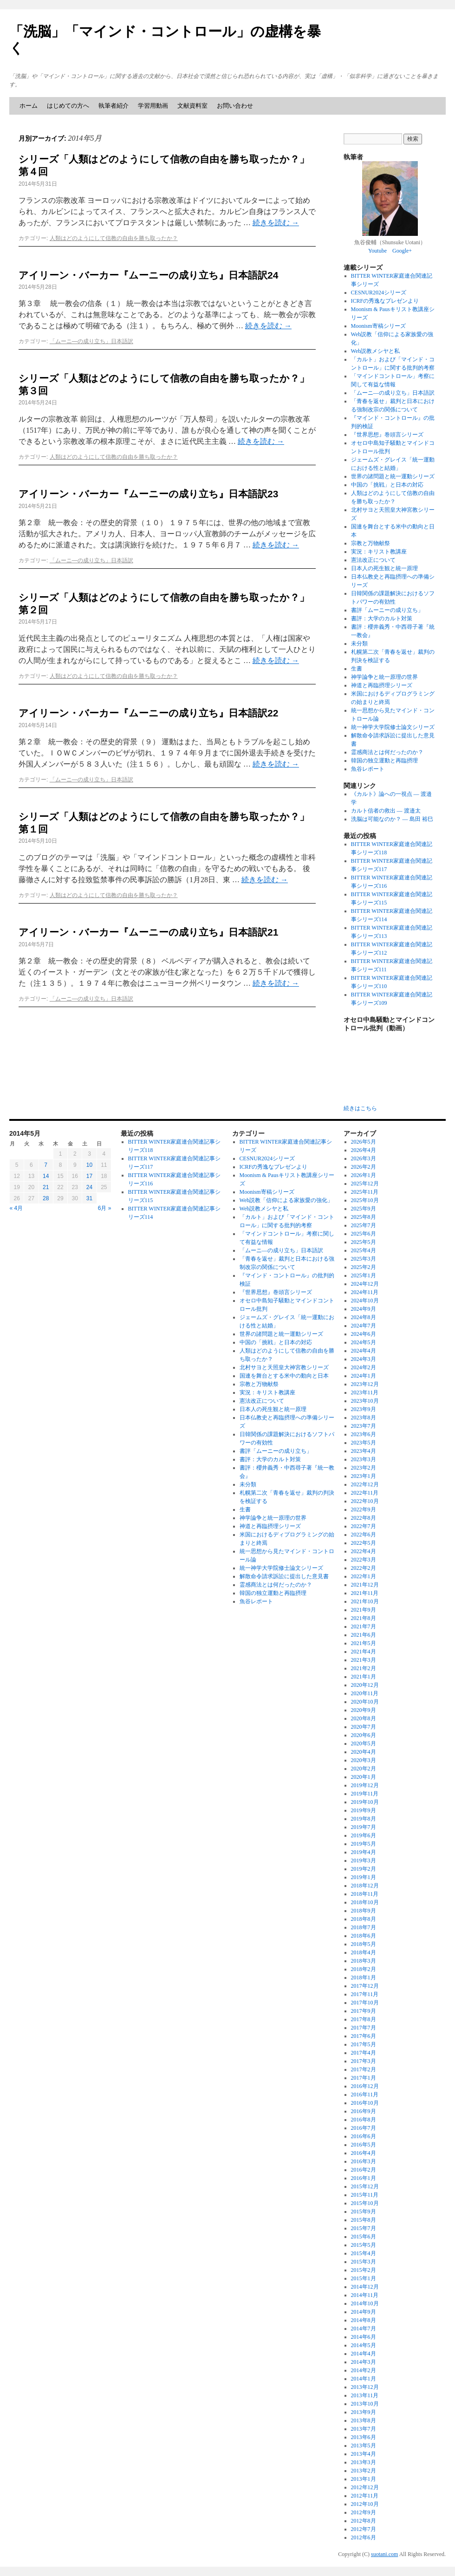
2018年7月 (363, 1927)
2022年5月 (363, 1543)
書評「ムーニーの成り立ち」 (387, 610)
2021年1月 (363, 1676)
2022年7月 (363, 1526)
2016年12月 (365, 2086)
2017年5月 (363, 2044)
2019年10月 (365, 1802)
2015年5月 (363, 2245)
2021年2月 (363, 1668)
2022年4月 (363, 1551)
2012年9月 (363, 2512)
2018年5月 (363, 1944)
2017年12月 (365, 1986)
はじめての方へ (68, 105)
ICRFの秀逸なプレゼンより (385, 301)
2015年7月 (363, 2228)
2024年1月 (363, 1376)
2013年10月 (365, 2403)
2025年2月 (363, 1267)
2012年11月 (365, 2495)
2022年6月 (363, 1534)
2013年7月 (363, 2429)
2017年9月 (363, 2011)
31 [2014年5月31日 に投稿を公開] (89, 1198)
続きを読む (276, 223)
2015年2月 (363, 2270)
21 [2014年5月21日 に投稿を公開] (46, 1187)
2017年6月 (363, 2036)
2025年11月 (365, 1192)
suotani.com (384, 2554)
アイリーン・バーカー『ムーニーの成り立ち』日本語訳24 (148, 275)
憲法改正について (373, 560)
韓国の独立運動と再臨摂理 (384, 760)
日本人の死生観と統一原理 (384, 568)
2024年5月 (363, 1342)
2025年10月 (365, 1200)
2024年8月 (363, 1317)
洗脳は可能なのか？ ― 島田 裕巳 (392, 819)
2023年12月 (365, 1384)
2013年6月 (363, 2437)
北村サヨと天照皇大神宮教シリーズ (284, 1367)
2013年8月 (363, 2420)
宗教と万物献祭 (370, 543)
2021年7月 (363, 1626)
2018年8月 (363, 1919)
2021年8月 (363, 1618)
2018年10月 (365, 1902)
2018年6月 (363, 1935)
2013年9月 (363, 2412)
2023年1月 (363, 1476)
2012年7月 (363, 2529)
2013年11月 (365, 2395)
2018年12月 (365, 1885)
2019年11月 (365, 1793)
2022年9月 (363, 1509)
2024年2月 (363, 1367)
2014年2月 (363, 2370)
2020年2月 (363, 1768)
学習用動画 (153, 105)
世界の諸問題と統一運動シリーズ (393, 476)
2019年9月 (363, 1810)
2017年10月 (365, 2002)
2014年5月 (363, 2345)
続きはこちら (360, 1108)
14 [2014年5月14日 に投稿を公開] (46, 1176)
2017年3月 (363, 2061)
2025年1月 (363, 1275)
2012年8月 (363, 2520)
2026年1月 (363, 1175)
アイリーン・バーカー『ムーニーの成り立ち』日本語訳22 (148, 713)
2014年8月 (363, 2320)
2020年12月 (365, 1685)
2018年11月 (365, 1894)
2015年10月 (365, 2203)
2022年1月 (363, 1576)
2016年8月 (363, 2119)
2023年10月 (365, 1401)
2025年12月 (365, 1183)
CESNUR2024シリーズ (378, 292)
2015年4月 (363, 2253)
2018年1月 (363, 1977)
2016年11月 (365, 2094)
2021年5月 (363, 1643)
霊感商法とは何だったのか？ (387, 752)
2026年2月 (363, 1167)
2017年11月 (365, 1994)
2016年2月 (363, 2169)
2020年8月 (363, 1718)
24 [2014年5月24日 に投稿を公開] (89, 1187)
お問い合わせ (235, 105)
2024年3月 (363, 1359)
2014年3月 (363, 2362)
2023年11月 (365, 1392)
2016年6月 (363, 2136)
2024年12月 (365, 1284)
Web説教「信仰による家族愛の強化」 (286, 1200)
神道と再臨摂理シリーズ (381, 685)
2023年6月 (363, 1434)
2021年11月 (365, 1593)
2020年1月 (363, 1777)
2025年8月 (363, 1217)
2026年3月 (363, 1158)
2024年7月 (363, 1325)
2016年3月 (363, 2161)
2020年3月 (363, 1760)
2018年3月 (363, 1961)
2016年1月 (363, 2178)
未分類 (359, 643)
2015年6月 (363, 2236)
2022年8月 (363, 1518)
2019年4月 (363, 1852)
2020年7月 (363, 1727)
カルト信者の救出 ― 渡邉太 (386, 810)
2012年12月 (365, 2487)
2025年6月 (363, 1233)
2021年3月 (363, 1660)
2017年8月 (363, 2019)
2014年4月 (363, 2353)
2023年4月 (363, 1451)
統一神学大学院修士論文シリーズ (393, 727)
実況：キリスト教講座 (379, 551)
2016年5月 (363, 2144)
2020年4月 (363, 1752)
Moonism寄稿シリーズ (378, 326)
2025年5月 (363, 1242)
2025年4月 (363, 1250)
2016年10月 (365, 2103)
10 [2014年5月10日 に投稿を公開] (89, 1165)
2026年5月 (363, 1141)
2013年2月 (363, 2470)
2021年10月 (365, 1601)
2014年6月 (363, 2337)
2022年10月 (365, 1501)
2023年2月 (363, 1467)
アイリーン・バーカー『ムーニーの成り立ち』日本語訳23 (148, 493)
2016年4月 (363, 2153)
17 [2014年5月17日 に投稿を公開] (89, 1176)
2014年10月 (365, 2303)
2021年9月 (363, 1610)
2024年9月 (363, 1309)
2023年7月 (363, 1426)
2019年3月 (363, 1860)
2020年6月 (363, 1735)
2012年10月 (365, 2504)
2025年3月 (363, 1258)
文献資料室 (192, 105)
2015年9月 (363, 2211)
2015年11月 (365, 2195)
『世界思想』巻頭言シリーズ (387, 434)
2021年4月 (363, 1651)
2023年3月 (363, 1459)
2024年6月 (363, 1334)
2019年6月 (363, 1835)
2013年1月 (363, 2479)
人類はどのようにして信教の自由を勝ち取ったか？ (114, 238)
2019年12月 (365, 1785)
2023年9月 (363, 1409)
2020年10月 (365, 1701)
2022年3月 (363, 1559)
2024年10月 (365, 1300)
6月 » (104, 1208)
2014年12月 (365, 2286)
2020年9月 (363, 1710)
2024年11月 (365, 1292)
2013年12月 (365, 2387)
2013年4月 (363, 2454)
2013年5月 (363, 2445)
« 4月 (16, 1208)
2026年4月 (363, 1150)
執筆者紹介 (113, 105)
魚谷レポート (367, 769)
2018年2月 (363, 1969)
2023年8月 (363, 1417)
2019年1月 (363, 1877)
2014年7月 (363, 2328)
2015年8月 (363, 2220)
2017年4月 (363, 2052)
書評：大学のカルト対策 (381, 618)
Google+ (402, 250)
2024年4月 (363, 1350)
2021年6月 (363, 1635)
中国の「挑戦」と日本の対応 (387, 484)
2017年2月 (363, 2069)
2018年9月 (363, 1910)
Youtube (377, 250)
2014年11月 (365, 2295)
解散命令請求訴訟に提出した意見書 (284, 1576)
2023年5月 (363, 1442)
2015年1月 (363, 2278)
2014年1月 (363, 2378)
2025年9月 (363, 1208)
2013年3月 (363, 2462)
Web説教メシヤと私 (375, 351)
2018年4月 (363, 1952)
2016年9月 (363, 2111)
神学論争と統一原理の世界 (384, 677)
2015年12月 (365, 2186)
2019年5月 (363, 1844)
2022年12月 (365, 1484)
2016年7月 (363, 2128)
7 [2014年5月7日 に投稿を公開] (45, 1165)
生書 (356, 668)
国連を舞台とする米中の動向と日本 (284, 1376)
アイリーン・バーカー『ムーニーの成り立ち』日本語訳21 (148, 932)
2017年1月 (363, 2078)
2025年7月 (363, 1225)
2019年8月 (363, 1818)
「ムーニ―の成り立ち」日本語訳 (91, 341)
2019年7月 (363, 1827)
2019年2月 (363, 1869)
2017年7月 (363, 2027)
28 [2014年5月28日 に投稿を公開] (46, 1198)
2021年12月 (365, 1584)
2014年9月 (363, 2312)
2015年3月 (363, 2261)
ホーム (29, 105)
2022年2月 (363, 1568)
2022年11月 (365, 1493)
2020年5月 (363, 1743)
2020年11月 (365, 1693)
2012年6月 (363, 2537)
